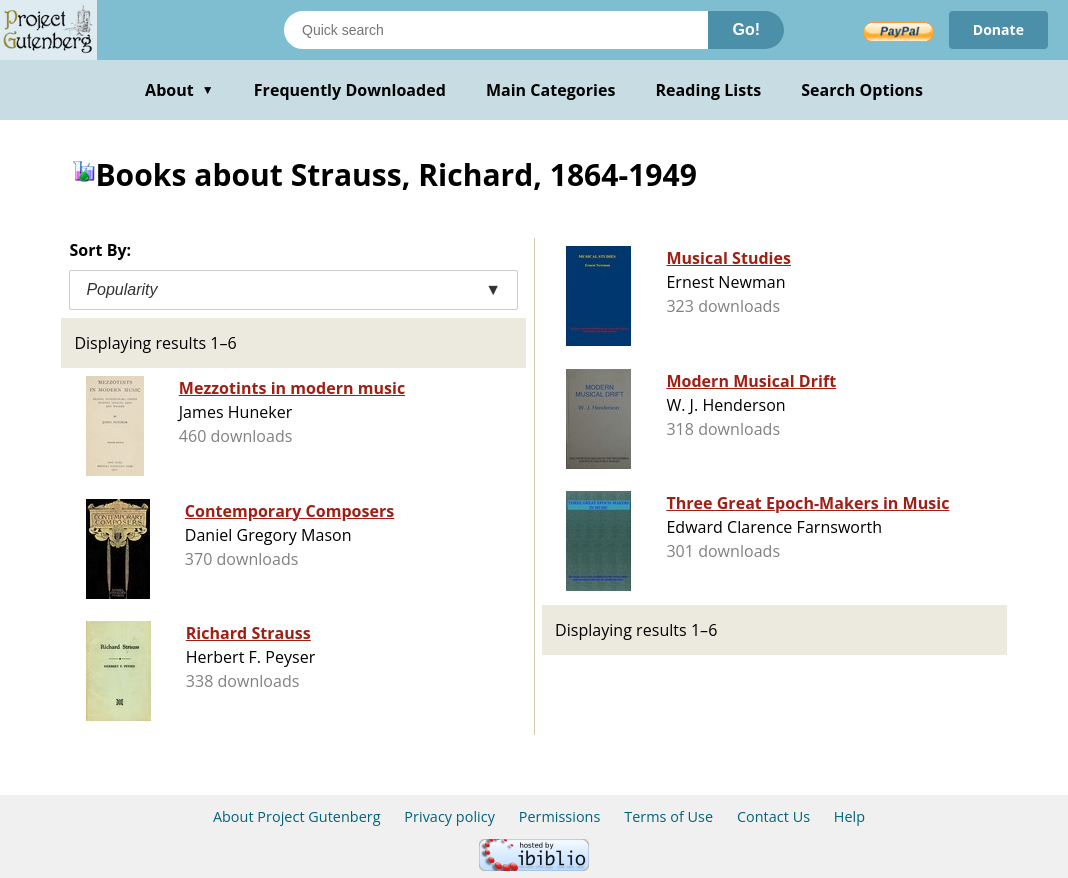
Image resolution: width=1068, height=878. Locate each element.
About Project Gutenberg (297, 816)
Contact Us (773, 816)
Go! (746, 29)
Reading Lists (709, 90)
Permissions (560, 816)
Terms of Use (668, 816)
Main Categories (551, 90)
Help (849, 816)
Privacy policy (449, 816)
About (179, 90)
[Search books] (496, 30)
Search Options (862, 90)
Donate (998, 29)
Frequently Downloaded (350, 90)
